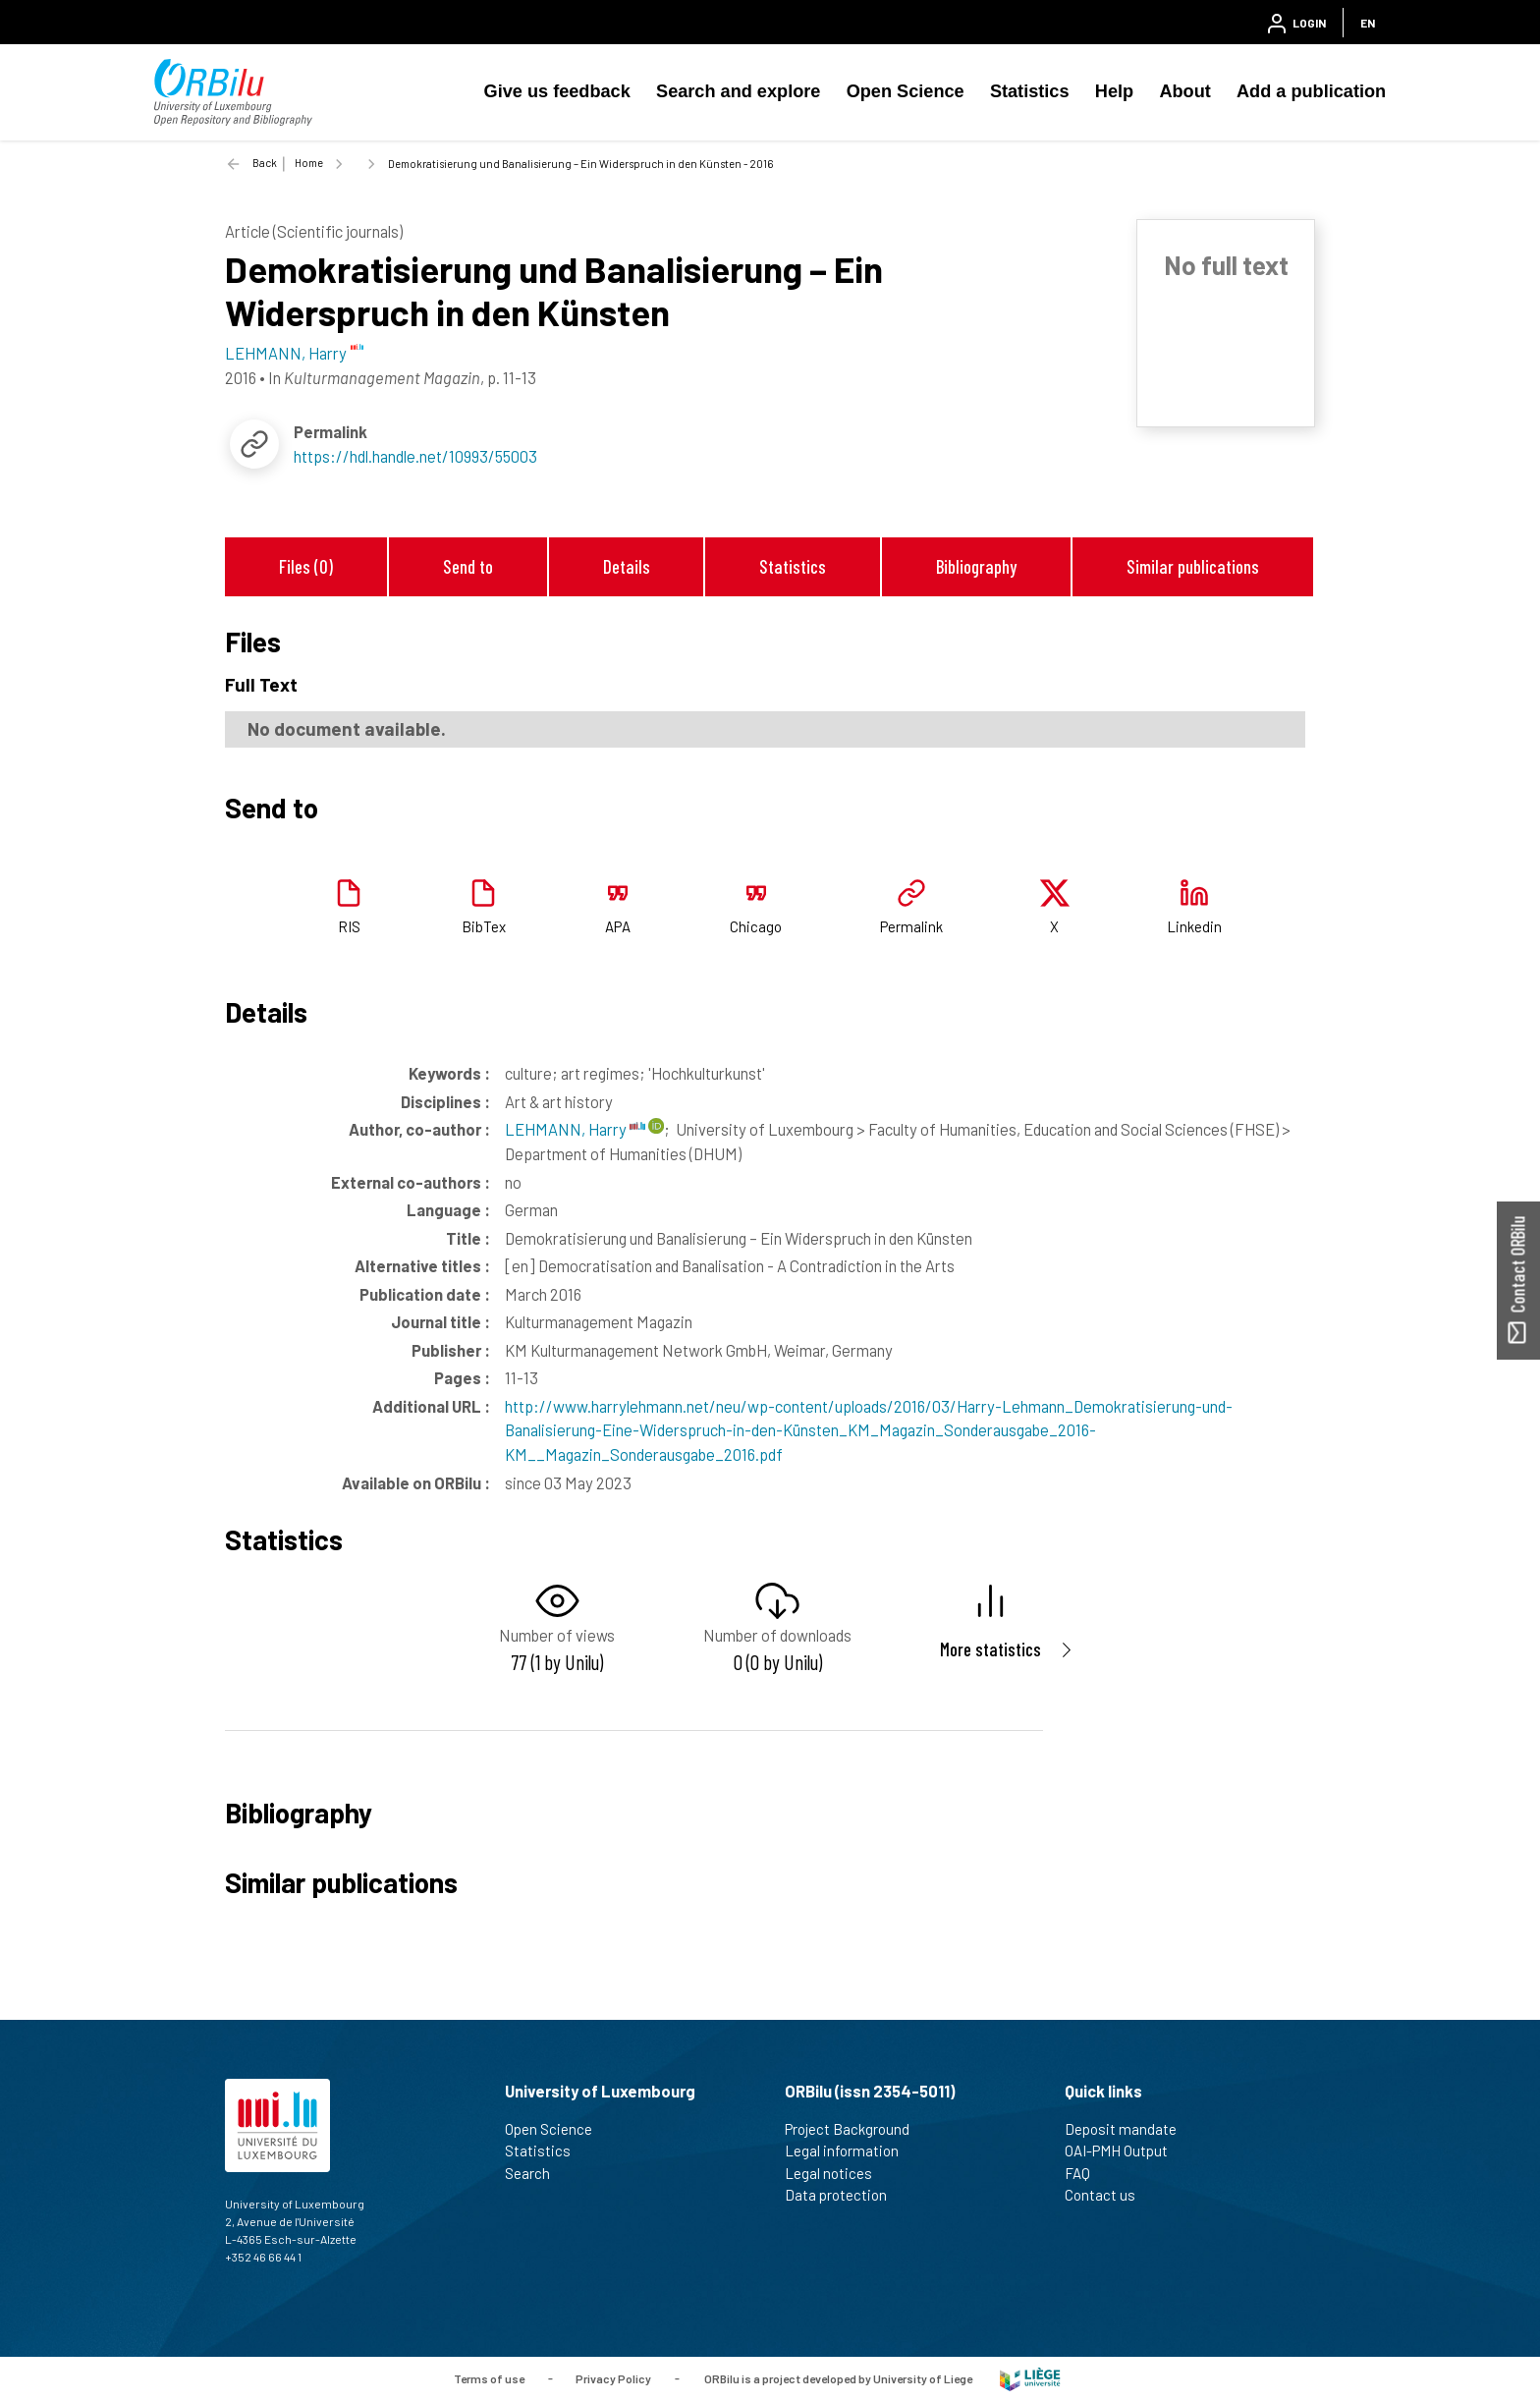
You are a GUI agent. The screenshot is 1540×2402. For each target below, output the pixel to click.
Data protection (844, 2195)
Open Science (905, 91)
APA (618, 926)
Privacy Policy (613, 2377)
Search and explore (738, 91)
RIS (349, 926)
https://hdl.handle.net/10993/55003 (415, 456)
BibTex (484, 926)
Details (626, 566)
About (1184, 91)
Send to (468, 566)
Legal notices (837, 2173)
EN (1367, 22)
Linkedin (1194, 926)
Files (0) (306, 566)
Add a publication (1311, 91)
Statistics (1030, 91)
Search (536, 2173)
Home (309, 162)
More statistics (990, 1649)
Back (264, 162)
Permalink (911, 926)
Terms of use (489, 2377)
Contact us (1108, 2195)
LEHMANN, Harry (575, 1129)
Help (1114, 91)
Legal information (850, 2150)
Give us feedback (557, 91)
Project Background (855, 2129)
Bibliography (976, 566)
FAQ (1086, 2173)
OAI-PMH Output (1124, 2150)
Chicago (756, 926)
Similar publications (1193, 566)
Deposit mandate (1129, 2129)
